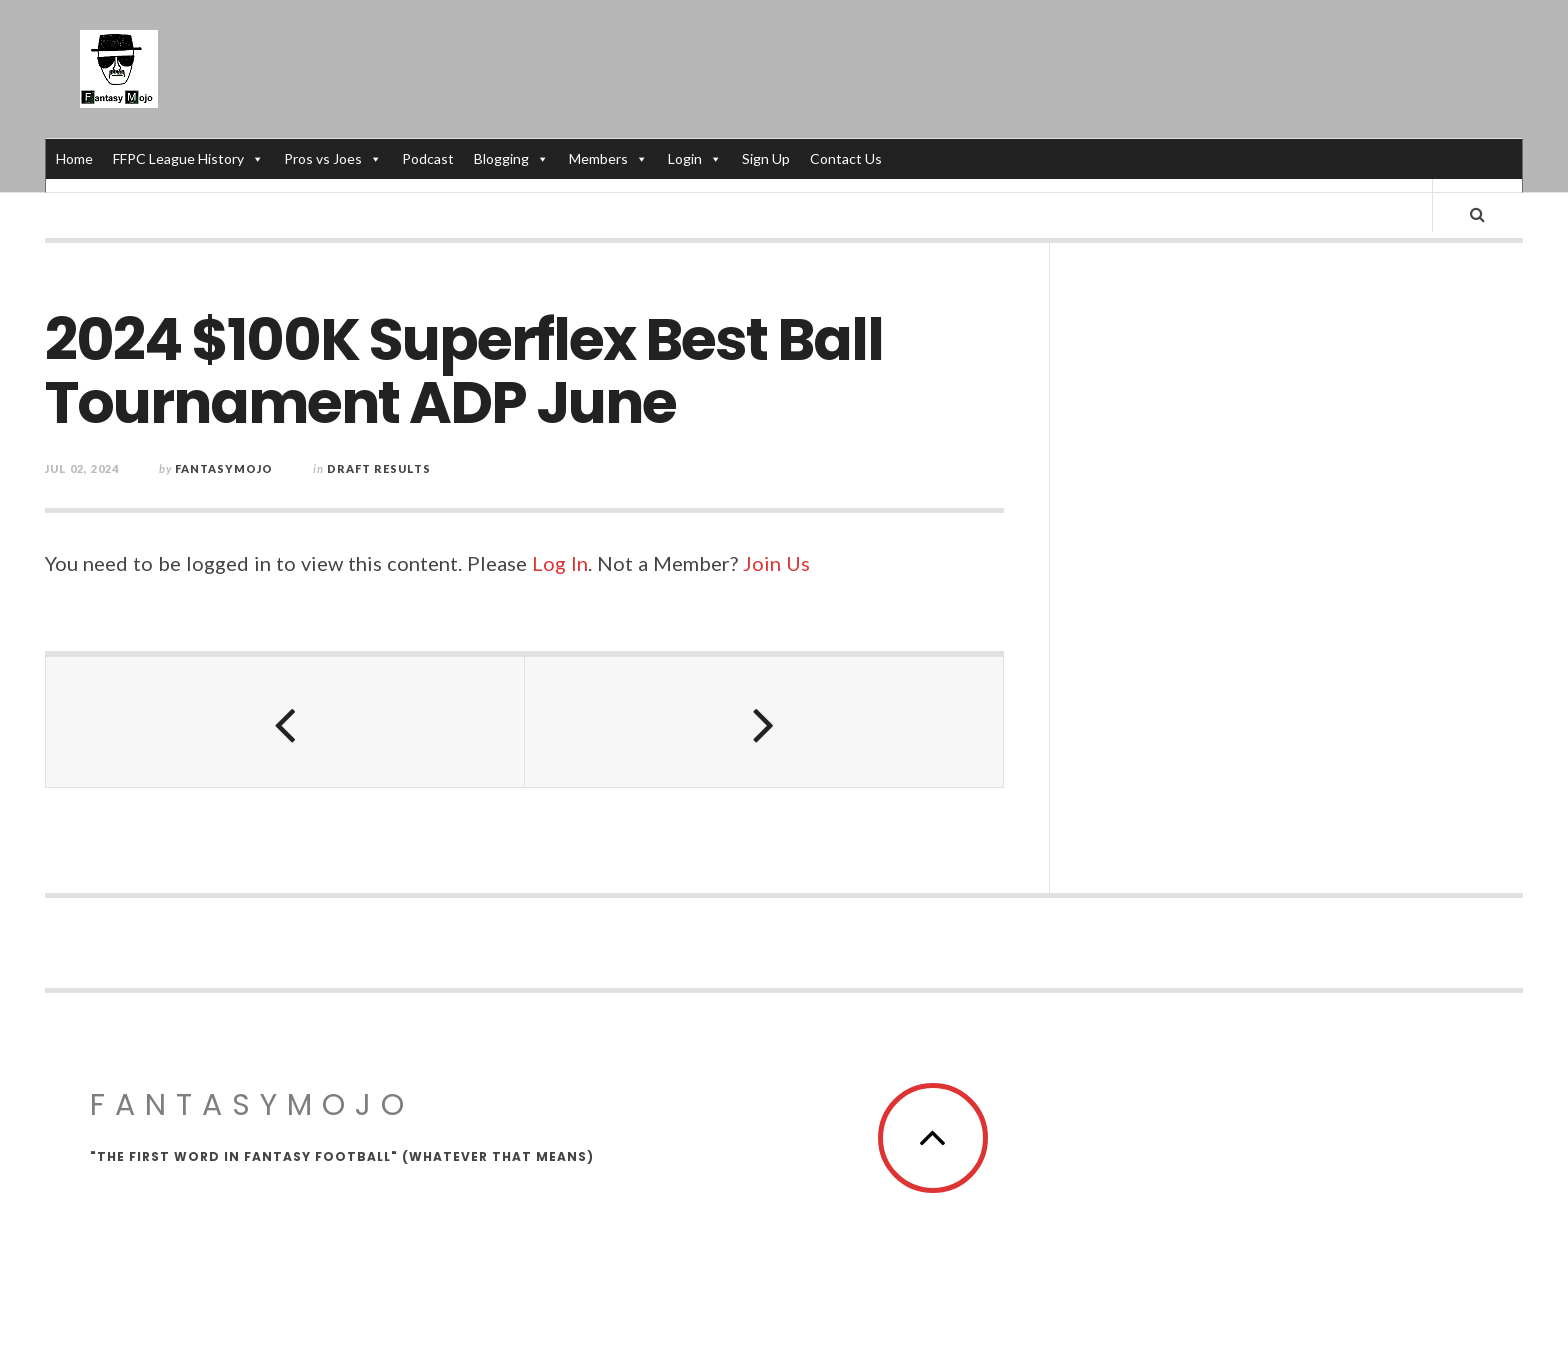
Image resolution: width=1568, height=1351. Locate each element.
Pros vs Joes (333, 158)
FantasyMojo (252, 1120)
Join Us (776, 579)
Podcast (428, 158)
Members (608, 158)
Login (695, 158)
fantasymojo (224, 484)
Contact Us (846, 158)
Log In (560, 579)
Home (74, 158)
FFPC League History (188, 158)
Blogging (511, 158)
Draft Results (379, 484)
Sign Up (766, 158)
